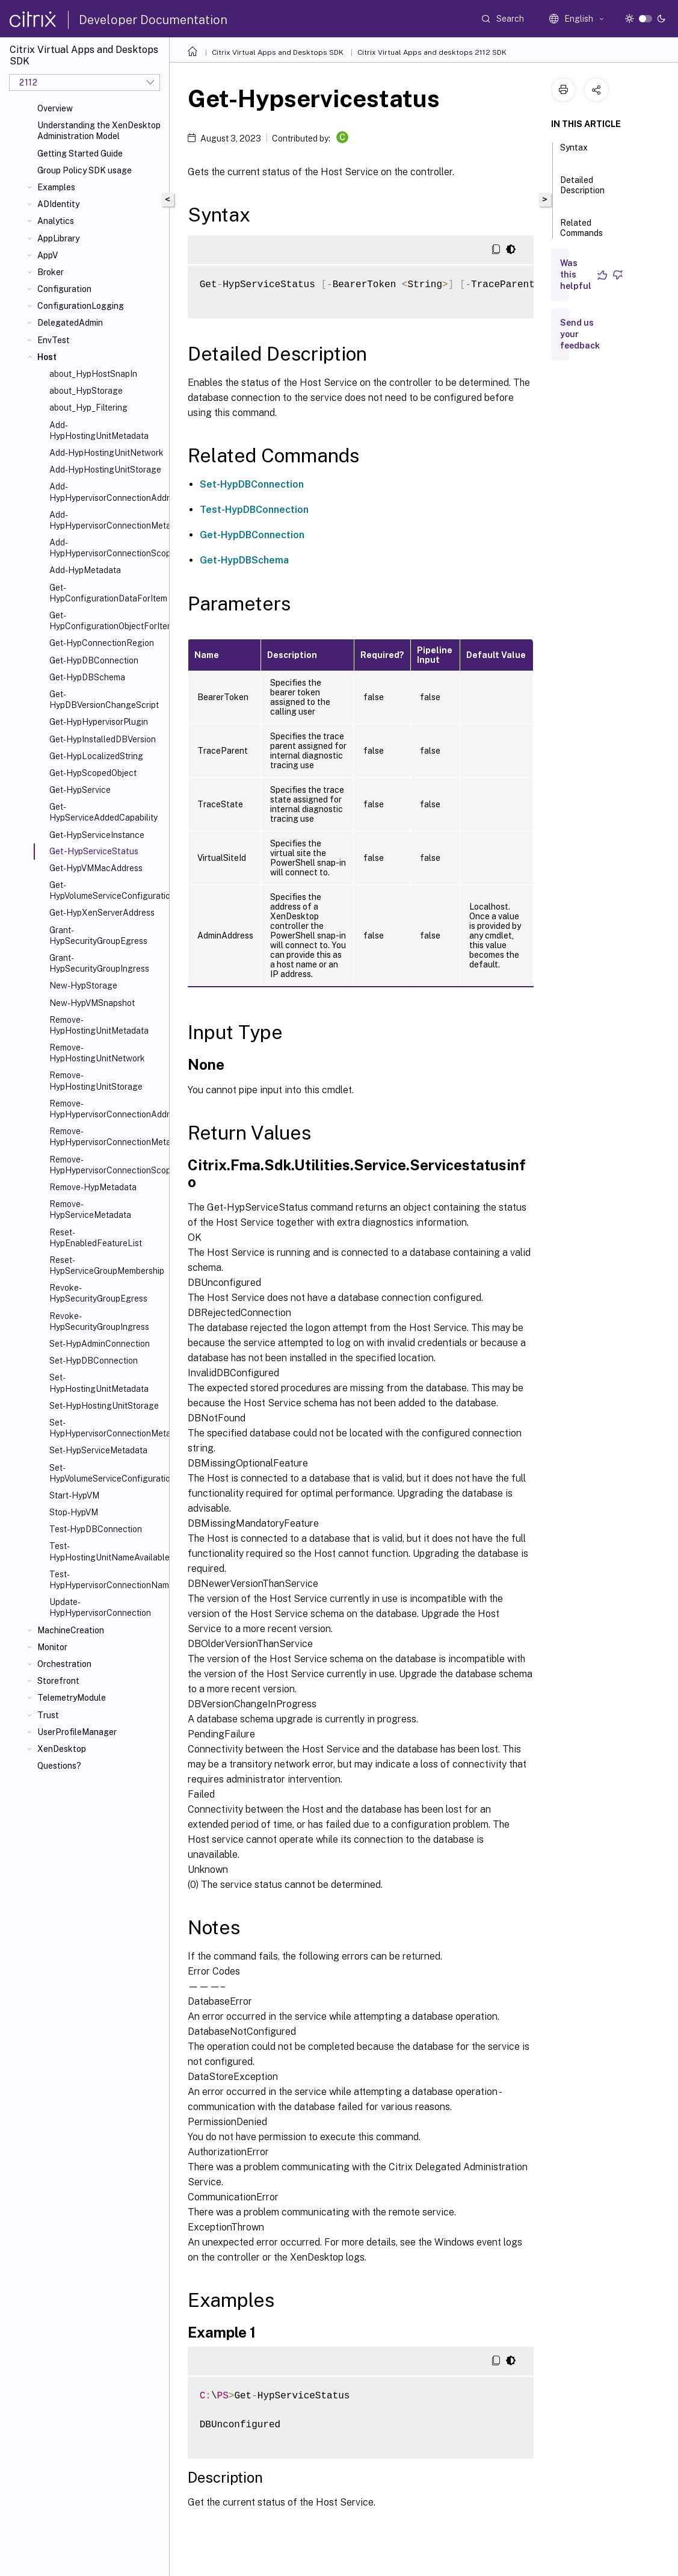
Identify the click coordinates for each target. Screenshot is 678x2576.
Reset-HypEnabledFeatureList (95, 1237)
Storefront (58, 1681)
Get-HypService (80, 790)
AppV (47, 255)
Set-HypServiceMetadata (98, 1450)
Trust (48, 1715)
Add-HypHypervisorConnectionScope (106, 548)
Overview (55, 108)
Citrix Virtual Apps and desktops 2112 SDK (432, 52)
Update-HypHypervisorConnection (100, 1607)
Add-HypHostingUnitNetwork (106, 453)
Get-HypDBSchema (87, 677)
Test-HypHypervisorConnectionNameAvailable (106, 1579)
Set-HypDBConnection (93, 1360)
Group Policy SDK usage (84, 170)
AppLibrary (58, 238)
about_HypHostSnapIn (93, 374)
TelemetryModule (71, 1697)
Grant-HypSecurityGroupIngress (99, 963)
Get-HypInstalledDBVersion (102, 739)
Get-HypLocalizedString (96, 756)
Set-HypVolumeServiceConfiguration (106, 1473)
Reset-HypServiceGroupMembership (106, 1265)
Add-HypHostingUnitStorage (105, 469)
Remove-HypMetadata (93, 1187)
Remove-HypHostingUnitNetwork (97, 1053)
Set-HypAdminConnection (99, 1344)
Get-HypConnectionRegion (101, 643)
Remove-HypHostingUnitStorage (96, 1080)
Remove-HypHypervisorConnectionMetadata (106, 1136)
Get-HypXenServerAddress (102, 912)
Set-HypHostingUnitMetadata (99, 1383)
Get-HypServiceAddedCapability (103, 812)
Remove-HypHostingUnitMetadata (99, 1025)
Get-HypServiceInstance (96, 835)
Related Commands (581, 233)
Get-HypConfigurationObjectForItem (106, 620)
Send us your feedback (580, 334)
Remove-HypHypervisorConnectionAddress (106, 1109)
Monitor (52, 1647)
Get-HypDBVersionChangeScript (104, 699)
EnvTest (53, 340)
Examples (56, 187)
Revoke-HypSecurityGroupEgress (98, 1293)
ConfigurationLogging (80, 306)
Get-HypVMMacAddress (96, 868)
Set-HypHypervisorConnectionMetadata (106, 1428)
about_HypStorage (86, 391)
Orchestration (64, 1664)
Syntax (574, 153)
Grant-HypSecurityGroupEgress (98, 935)
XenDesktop (61, 1749)
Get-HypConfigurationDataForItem (106, 593)
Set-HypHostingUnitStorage (104, 1406)
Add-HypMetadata (85, 570)
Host (47, 357)
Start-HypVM (74, 1495)
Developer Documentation (153, 20)
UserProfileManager (77, 1732)
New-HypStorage (83, 985)
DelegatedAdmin (70, 322)
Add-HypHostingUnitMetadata (99, 430)
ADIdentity (58, 204)
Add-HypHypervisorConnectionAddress (106, 492)
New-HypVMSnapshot (92, 1003)
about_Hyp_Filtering (88, 407)
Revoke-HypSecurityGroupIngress (99, 1321)
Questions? (59, 1766)
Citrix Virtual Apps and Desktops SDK (278, 52)
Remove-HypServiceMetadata (90, 1209)
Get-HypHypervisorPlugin (98, 722)
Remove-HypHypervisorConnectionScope (106, 1165)
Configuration (64, 289)
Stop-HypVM (73, 1512)
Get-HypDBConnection (93, 660)
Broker (50, 272)
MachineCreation (70, 1630)
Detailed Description (582, 190)
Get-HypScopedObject (93, 773)
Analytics (55, 221)
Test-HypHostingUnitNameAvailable (106, 1551)
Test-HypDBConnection (95, 1529)
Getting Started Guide (80, 153)
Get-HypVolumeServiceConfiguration (106, 890)
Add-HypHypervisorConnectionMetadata (106, 520)
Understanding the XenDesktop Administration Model (99, 130)
